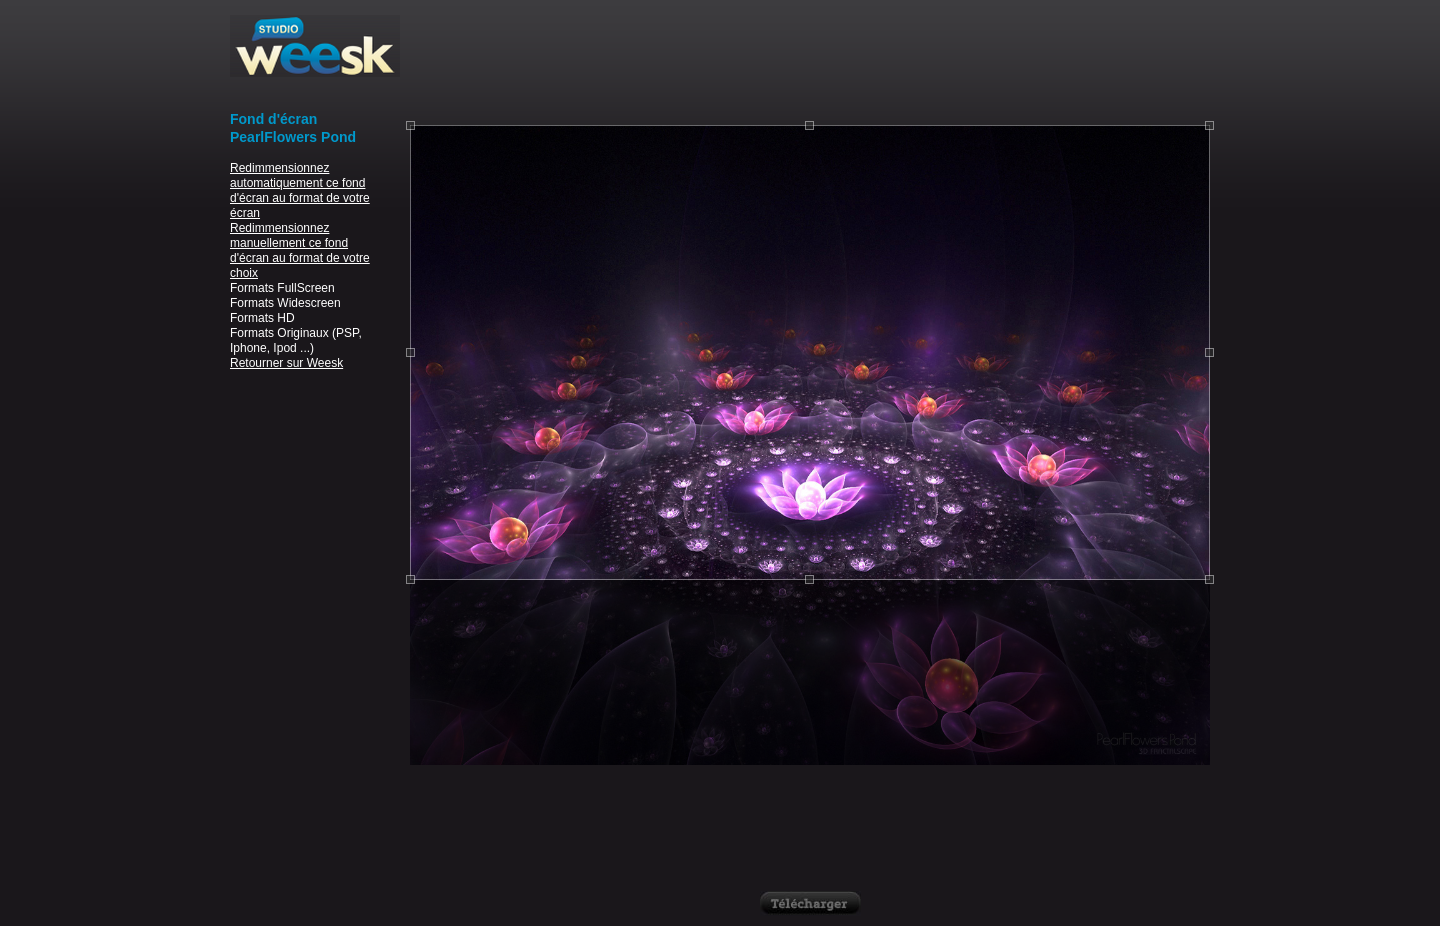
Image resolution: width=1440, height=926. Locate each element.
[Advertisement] (810, 60)
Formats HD (262, 318)
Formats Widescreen (285, 303)
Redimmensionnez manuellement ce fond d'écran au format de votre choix (300, 250)
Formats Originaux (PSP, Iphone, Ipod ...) (296, 340)
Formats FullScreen (282, 288)
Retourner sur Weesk (286, 363)
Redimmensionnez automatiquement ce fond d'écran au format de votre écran (300, 190)
